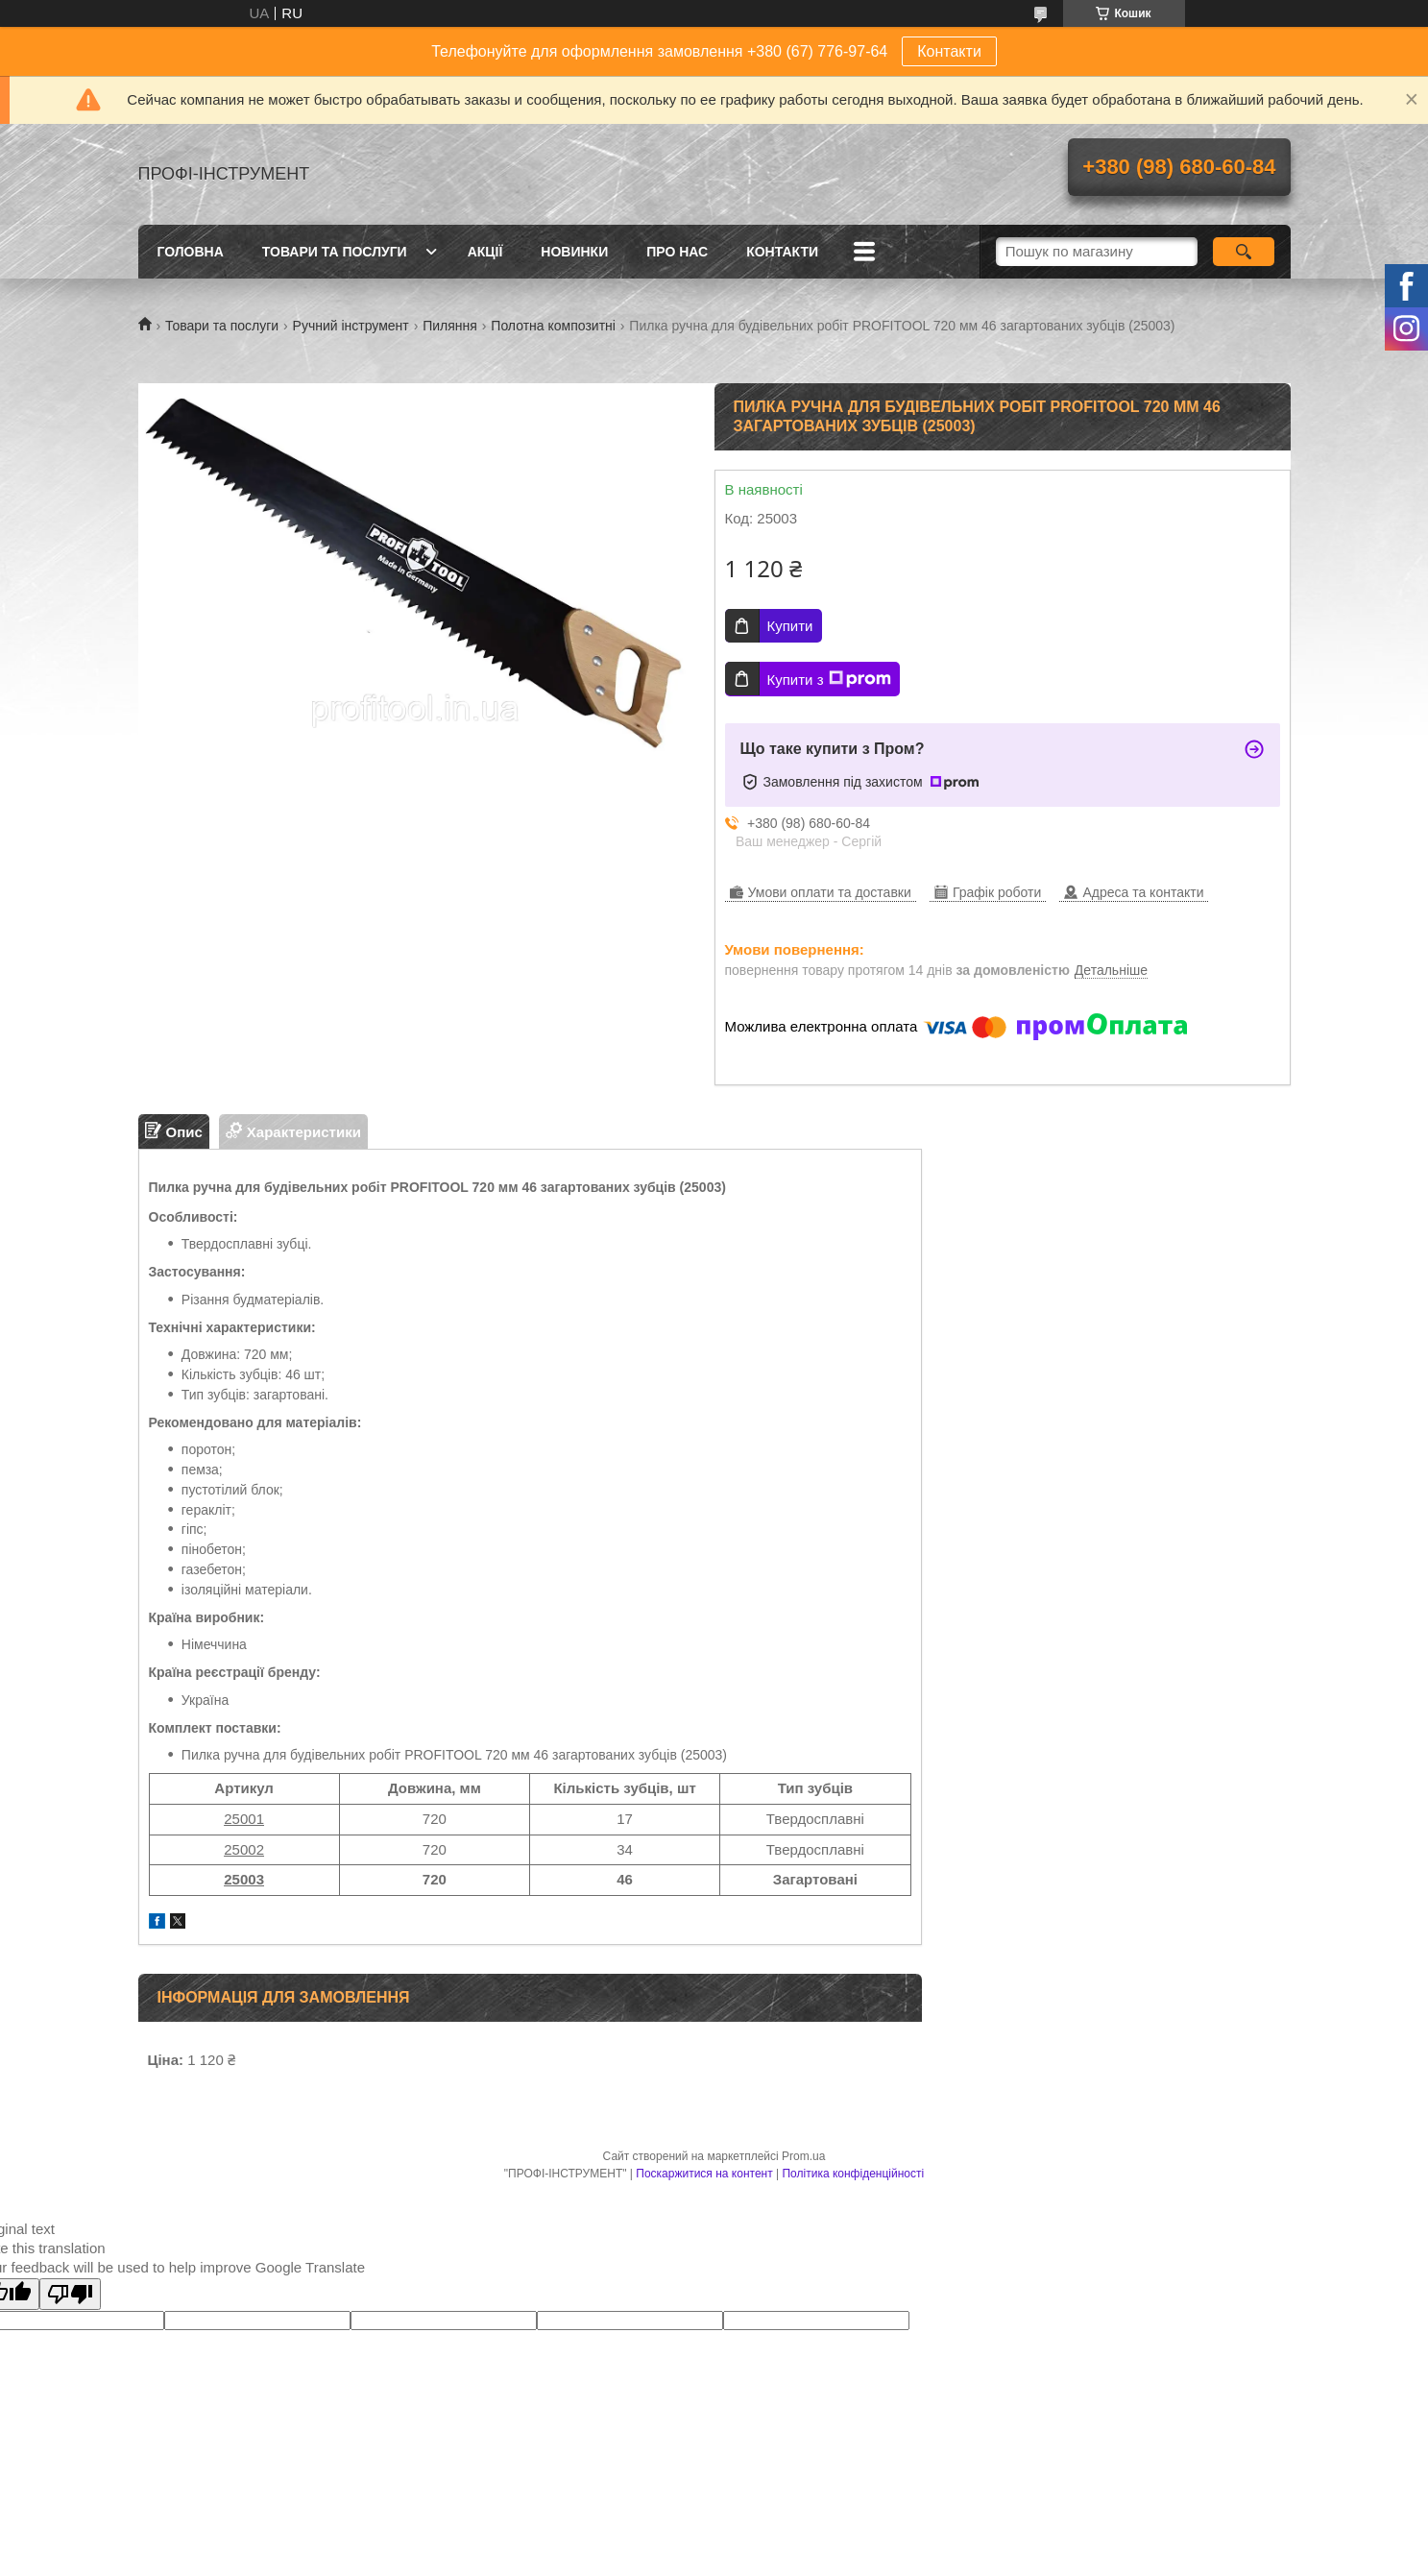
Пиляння (450, 325)
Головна (190, 251)
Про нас (677, 251)
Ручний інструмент (351, 325)
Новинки (574, 251)
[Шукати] (1244, 251)
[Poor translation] (70, 2294)
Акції (485, 251)
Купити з (829, 679)
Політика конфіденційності (853, 2173)
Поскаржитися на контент (704, 2173)
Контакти (949, 51)
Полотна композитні (553, 325)
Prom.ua (803, 2156)
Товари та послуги (334, 251)
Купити (790, 626)
